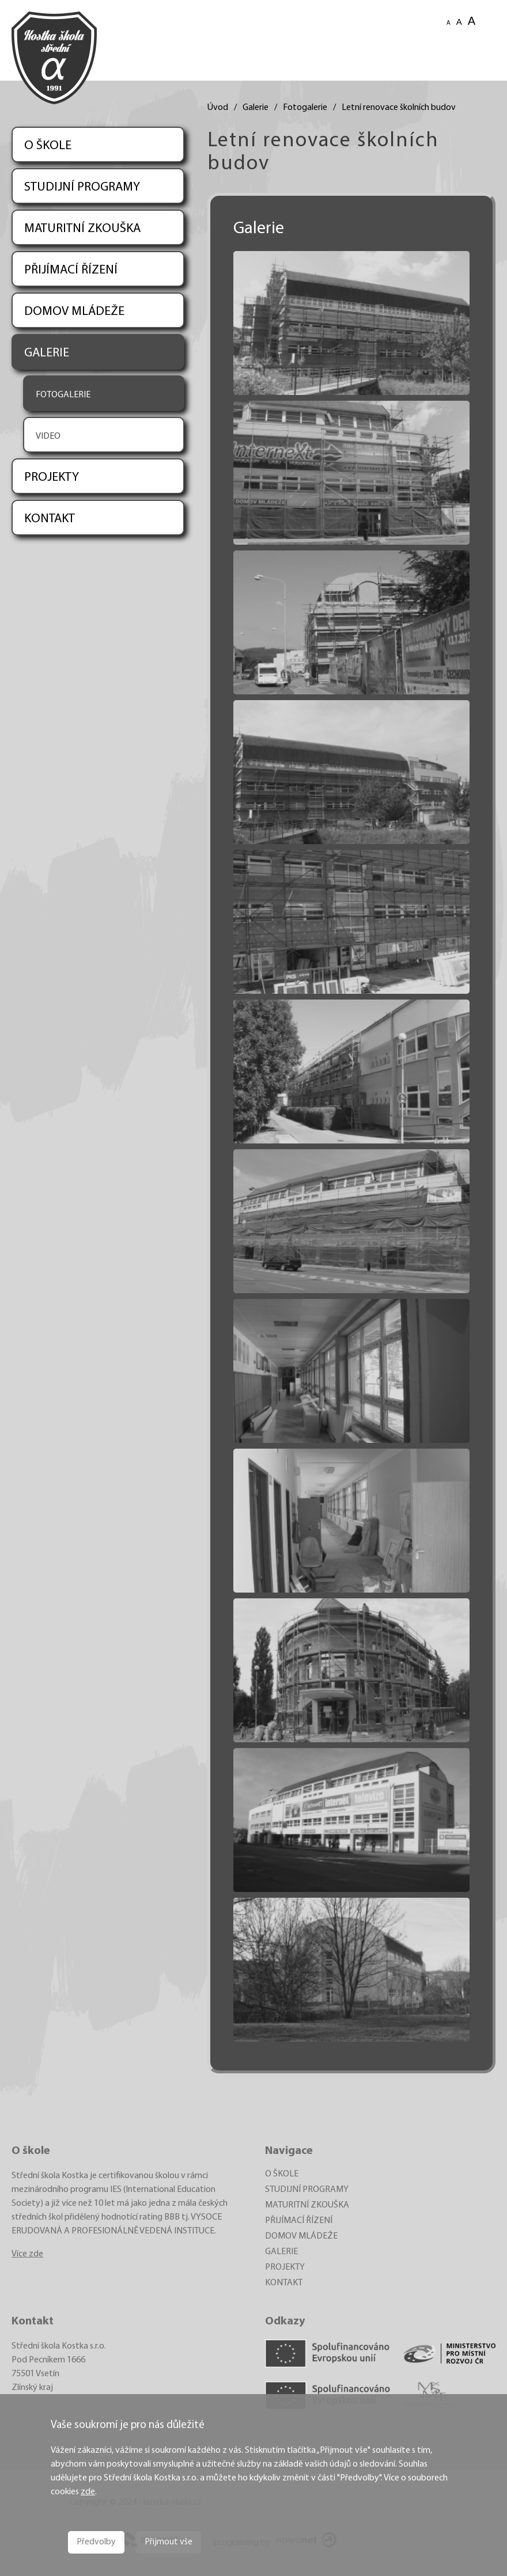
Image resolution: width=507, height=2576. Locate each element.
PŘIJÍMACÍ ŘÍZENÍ (71, 270)
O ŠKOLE (47, 146)
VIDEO (48, 436)
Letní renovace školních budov (399, 107)
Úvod (217, 107)
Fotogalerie (305, 107)
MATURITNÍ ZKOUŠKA (82, 228)
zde (88, 2492)
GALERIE (46, 353)
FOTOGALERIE (63, 395)
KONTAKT (49, 519)
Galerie (255, 107)
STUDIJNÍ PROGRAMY (82, 187)
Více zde (27, 2254)
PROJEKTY (51, 477)
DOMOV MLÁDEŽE (74, 311)
